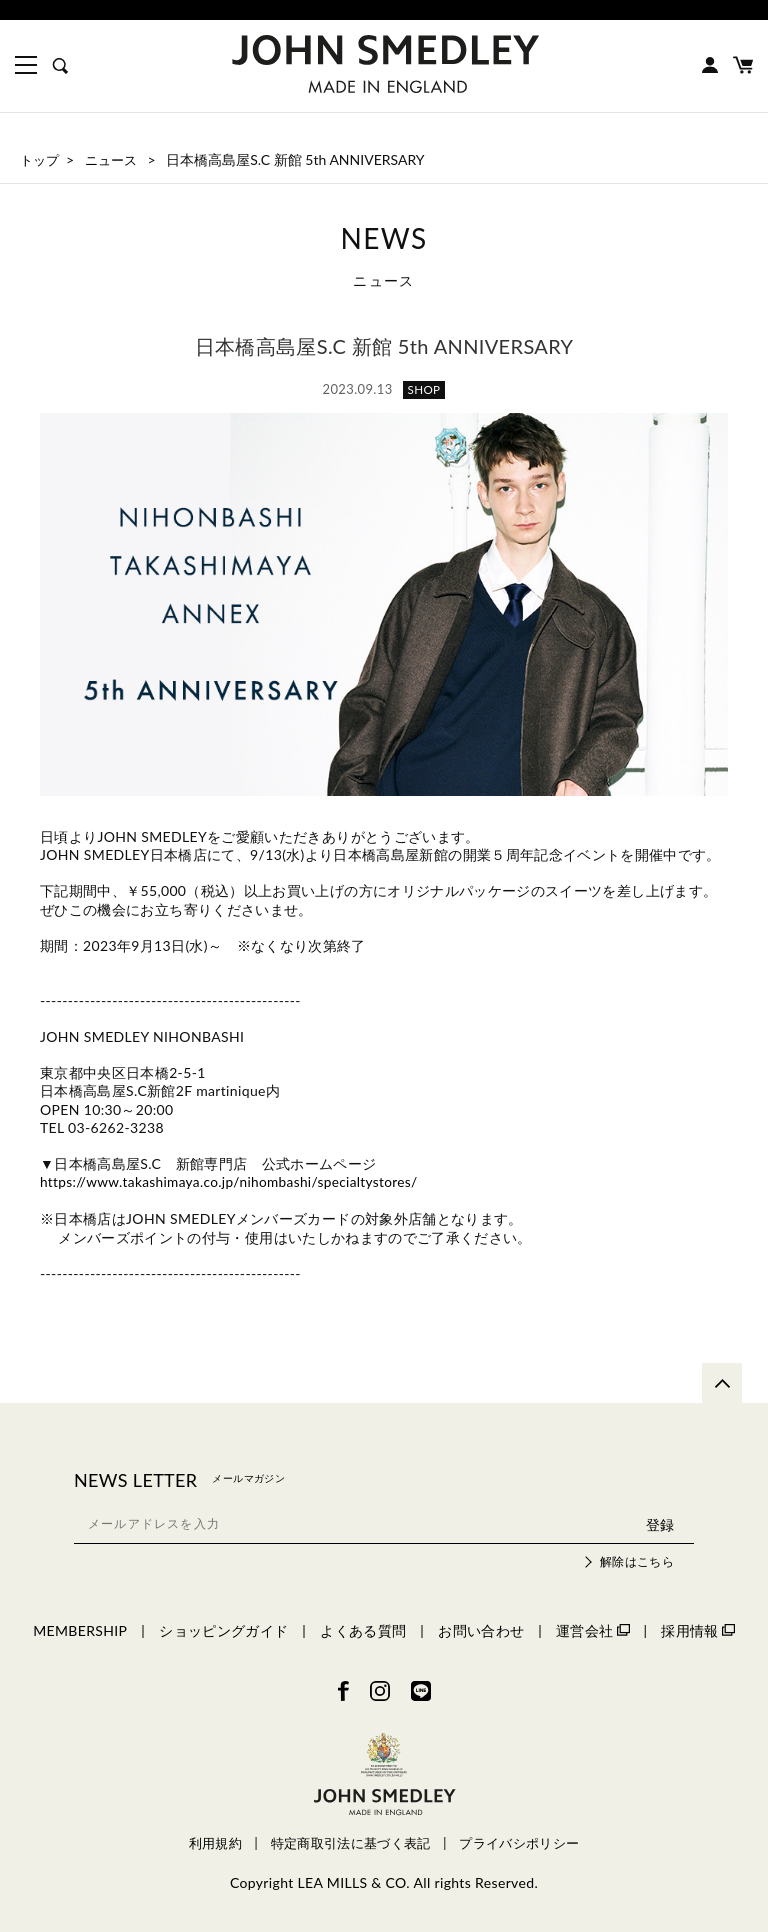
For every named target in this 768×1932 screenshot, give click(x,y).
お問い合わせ (481, 1629)
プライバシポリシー (519, 1843)
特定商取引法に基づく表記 (351, 1843)
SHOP (424, 389)
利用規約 (215, 1843)
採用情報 (697, 1629)
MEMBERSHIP (80, 1629)
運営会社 (592, 1629)
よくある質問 (363, 1629)
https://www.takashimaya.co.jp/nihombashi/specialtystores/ (234, 1181)
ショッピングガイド (223, 1629)
